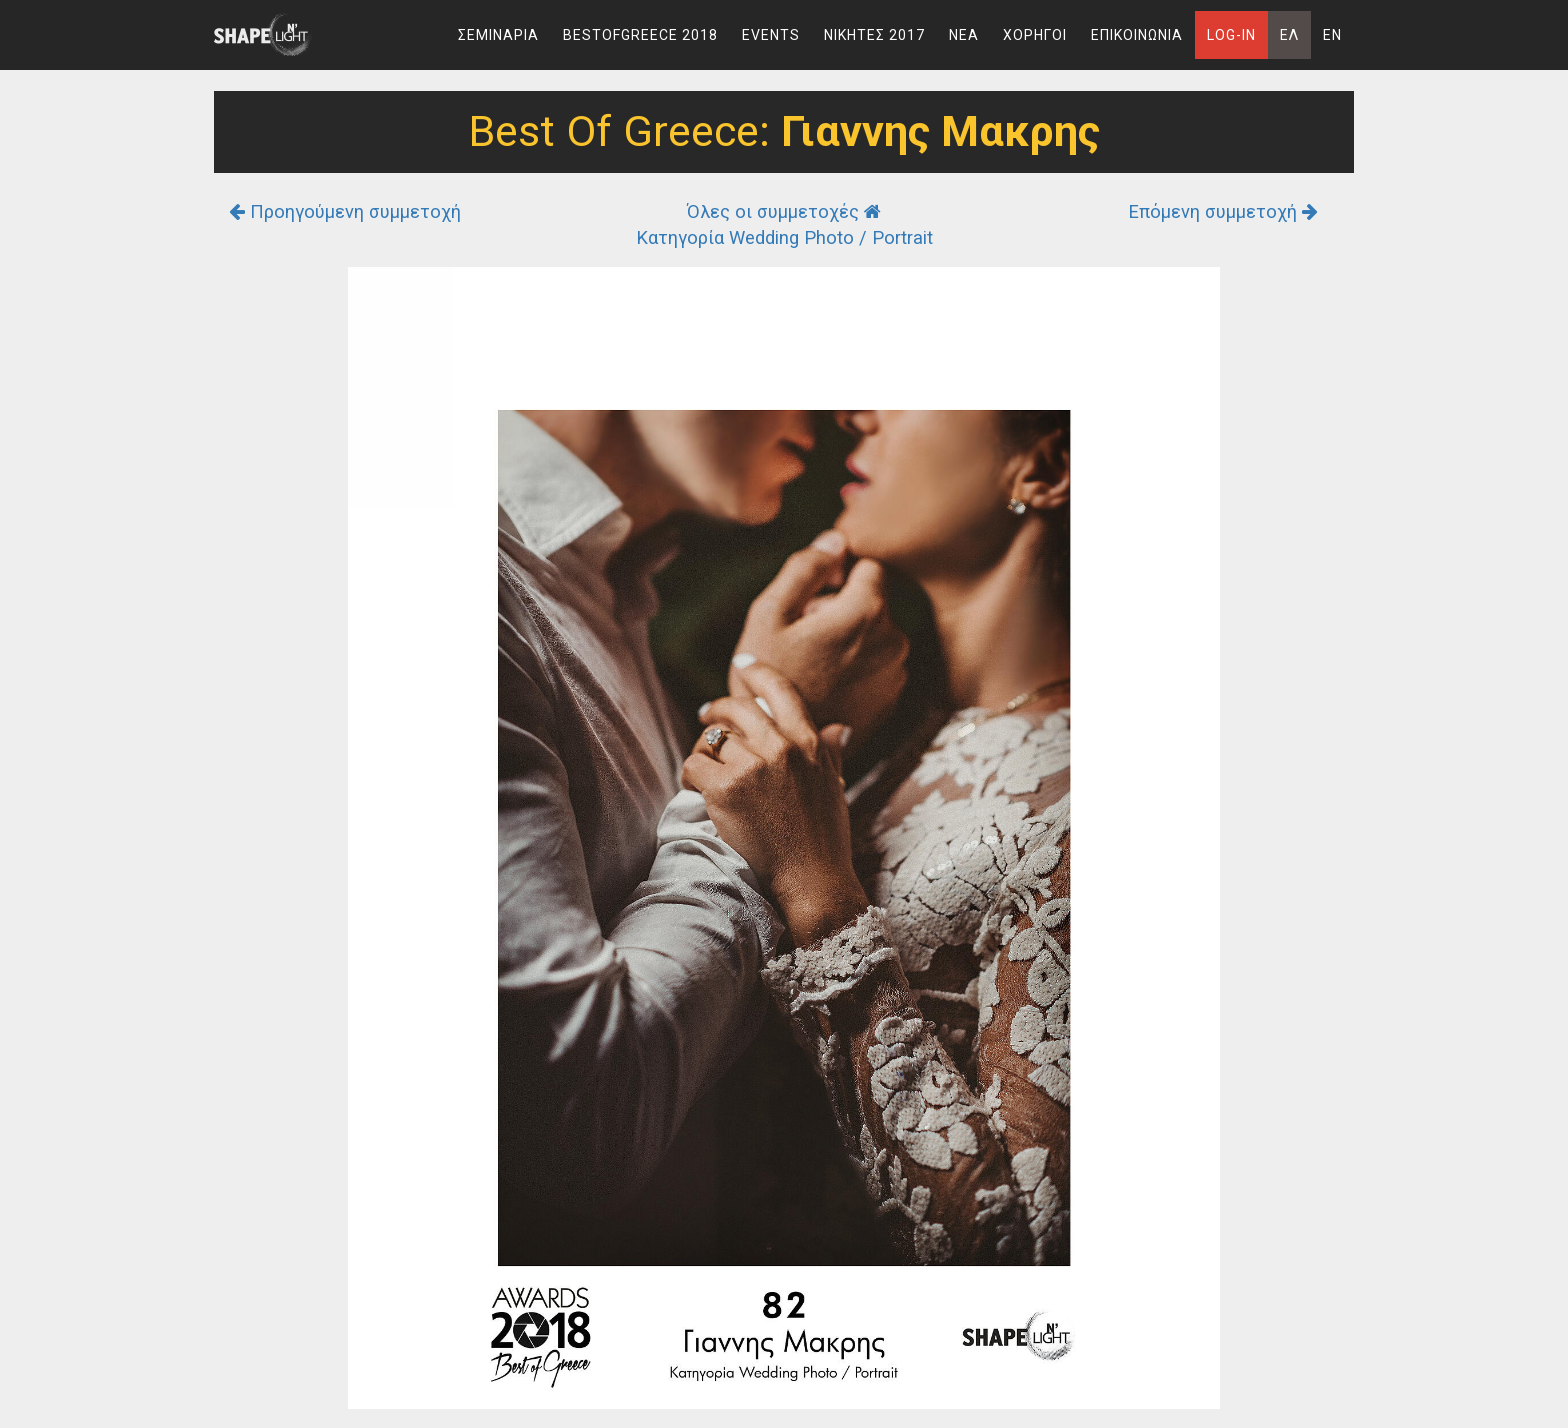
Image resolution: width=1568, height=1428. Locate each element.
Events (771, 35)
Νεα (964, 35)
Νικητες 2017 (874, 35)
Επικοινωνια (1137, 35)
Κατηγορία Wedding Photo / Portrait (784, 237)
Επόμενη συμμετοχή (1223, 211)
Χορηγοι (1035, 35)
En (1332, 35)
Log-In (1231, 35)
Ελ (1289, 35)
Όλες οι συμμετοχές (784, 211)
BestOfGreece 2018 (640, 35)
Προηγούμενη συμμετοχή (345, 211)
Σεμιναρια (498, 35)
